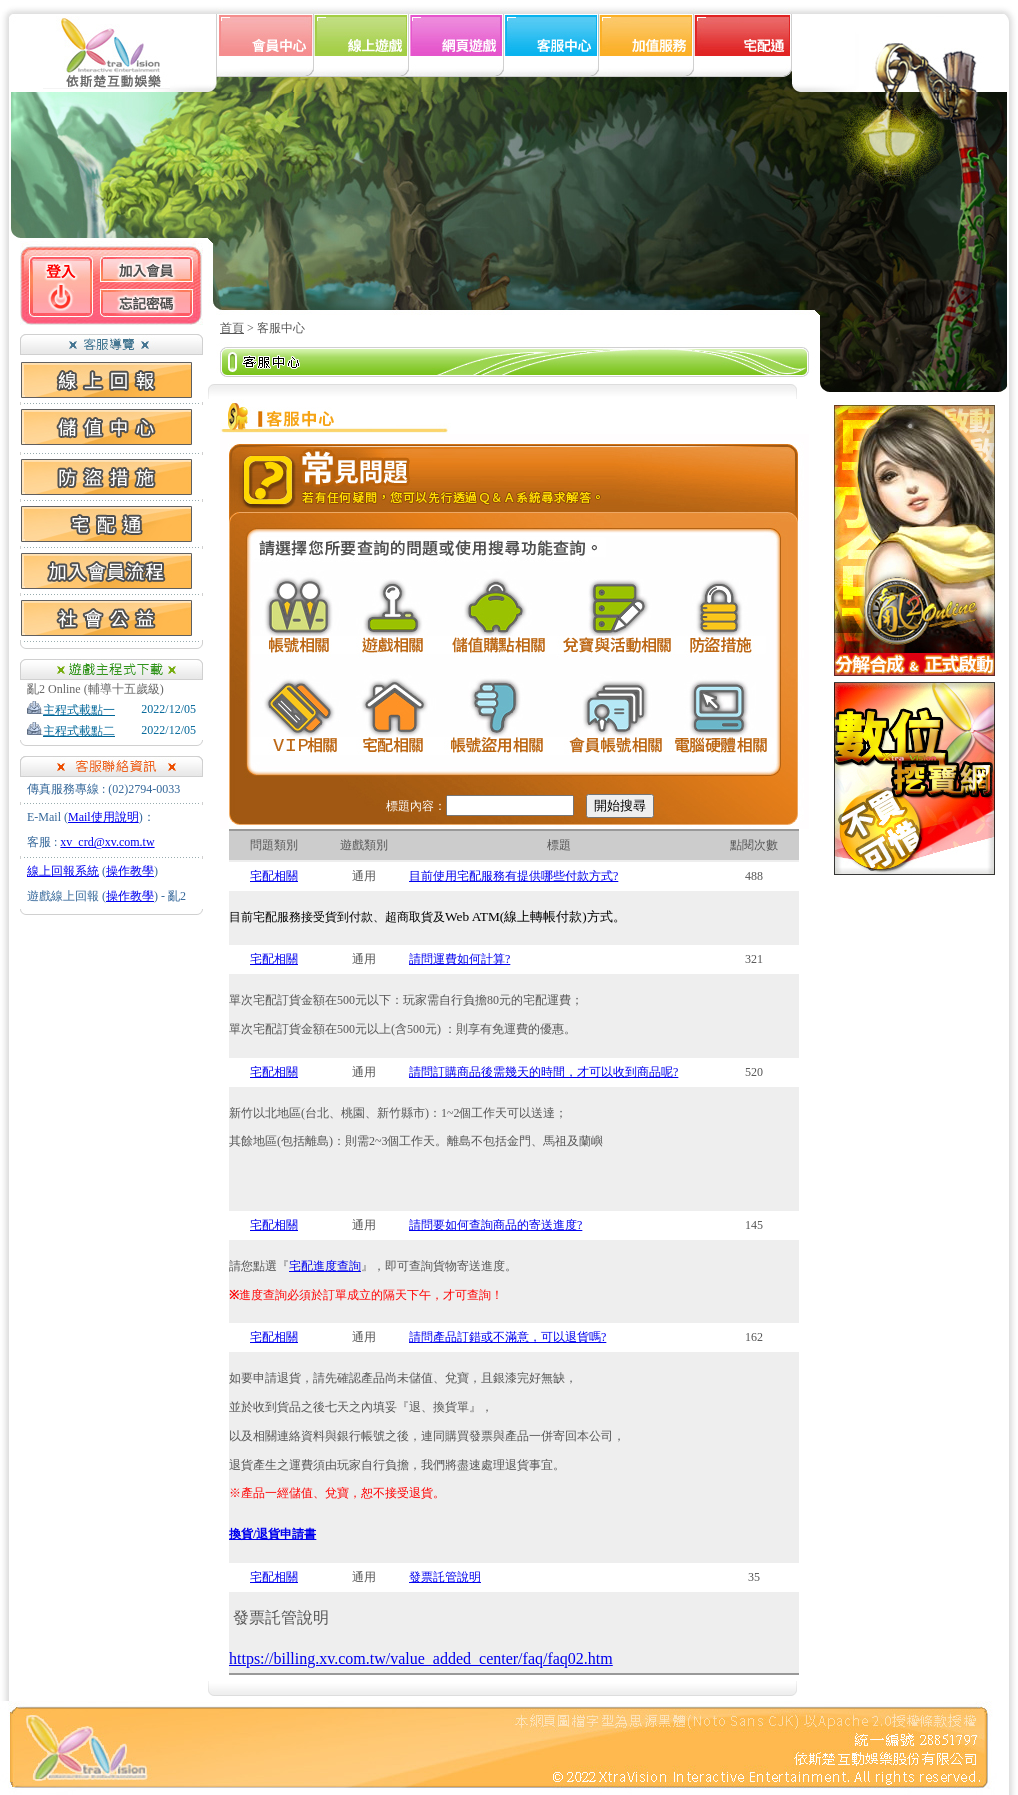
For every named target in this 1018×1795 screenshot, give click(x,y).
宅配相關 (274, 876)
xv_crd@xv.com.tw (107, 842)
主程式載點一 (71, 710)
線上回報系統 (63, 871)
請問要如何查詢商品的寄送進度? (495, 1225)
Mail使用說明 (103, 817)
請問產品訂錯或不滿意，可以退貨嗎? (507, 1337)
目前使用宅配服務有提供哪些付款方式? (513, 876)
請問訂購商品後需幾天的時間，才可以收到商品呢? (543, 1072)
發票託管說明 (445, 1577)
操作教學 (130, 871)
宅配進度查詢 (325, 1266)
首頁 (232, 328)
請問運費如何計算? (459, 959)
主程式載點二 (71, 731)
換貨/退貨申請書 (272, 1534)
